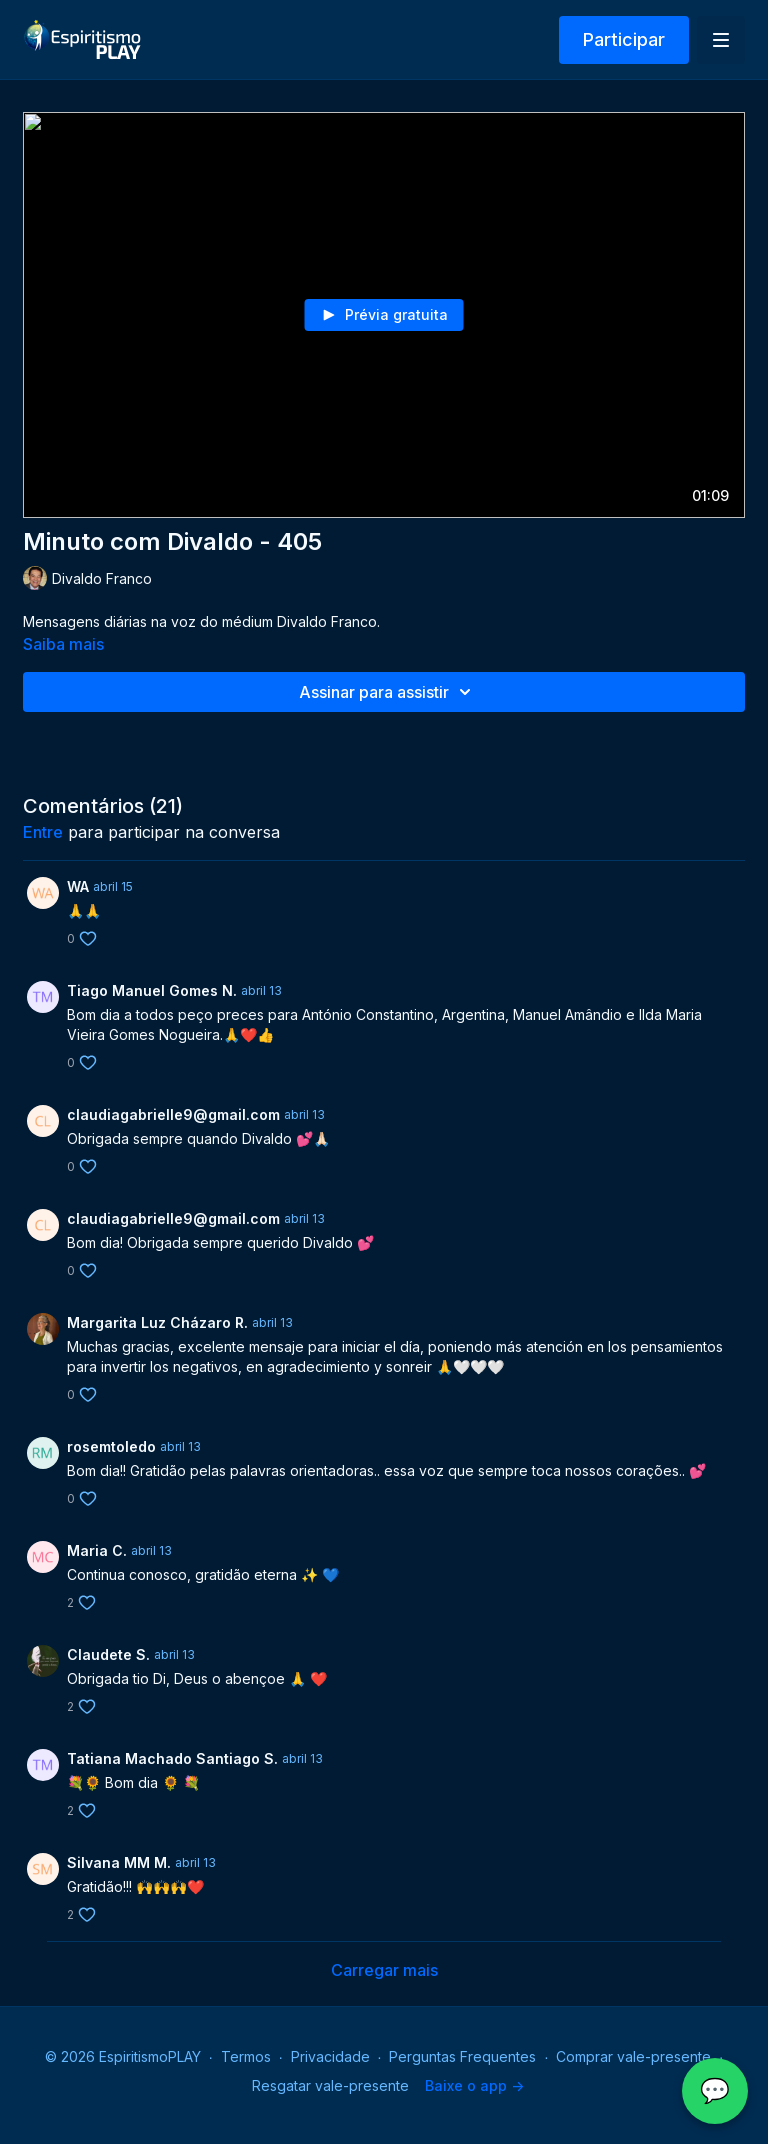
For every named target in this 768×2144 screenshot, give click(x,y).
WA (78, 886)
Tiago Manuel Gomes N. (152, 990)
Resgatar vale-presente (330, 2085)
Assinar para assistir (388, 692)
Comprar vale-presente (633, 2056)
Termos (246, 2056)
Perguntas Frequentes (462, 2056)
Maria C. (97, 1550)
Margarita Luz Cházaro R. (157, 1322)
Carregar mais (384, 1970)
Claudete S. (108, 1654)
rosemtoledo (111, 1446)
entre (43, 832)
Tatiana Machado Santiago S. (172, 1758)
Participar (624, 39)
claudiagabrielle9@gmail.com (173, 1114)
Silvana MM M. (119, 1862)
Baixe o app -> (474, 2085)
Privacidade (330, 2056)
